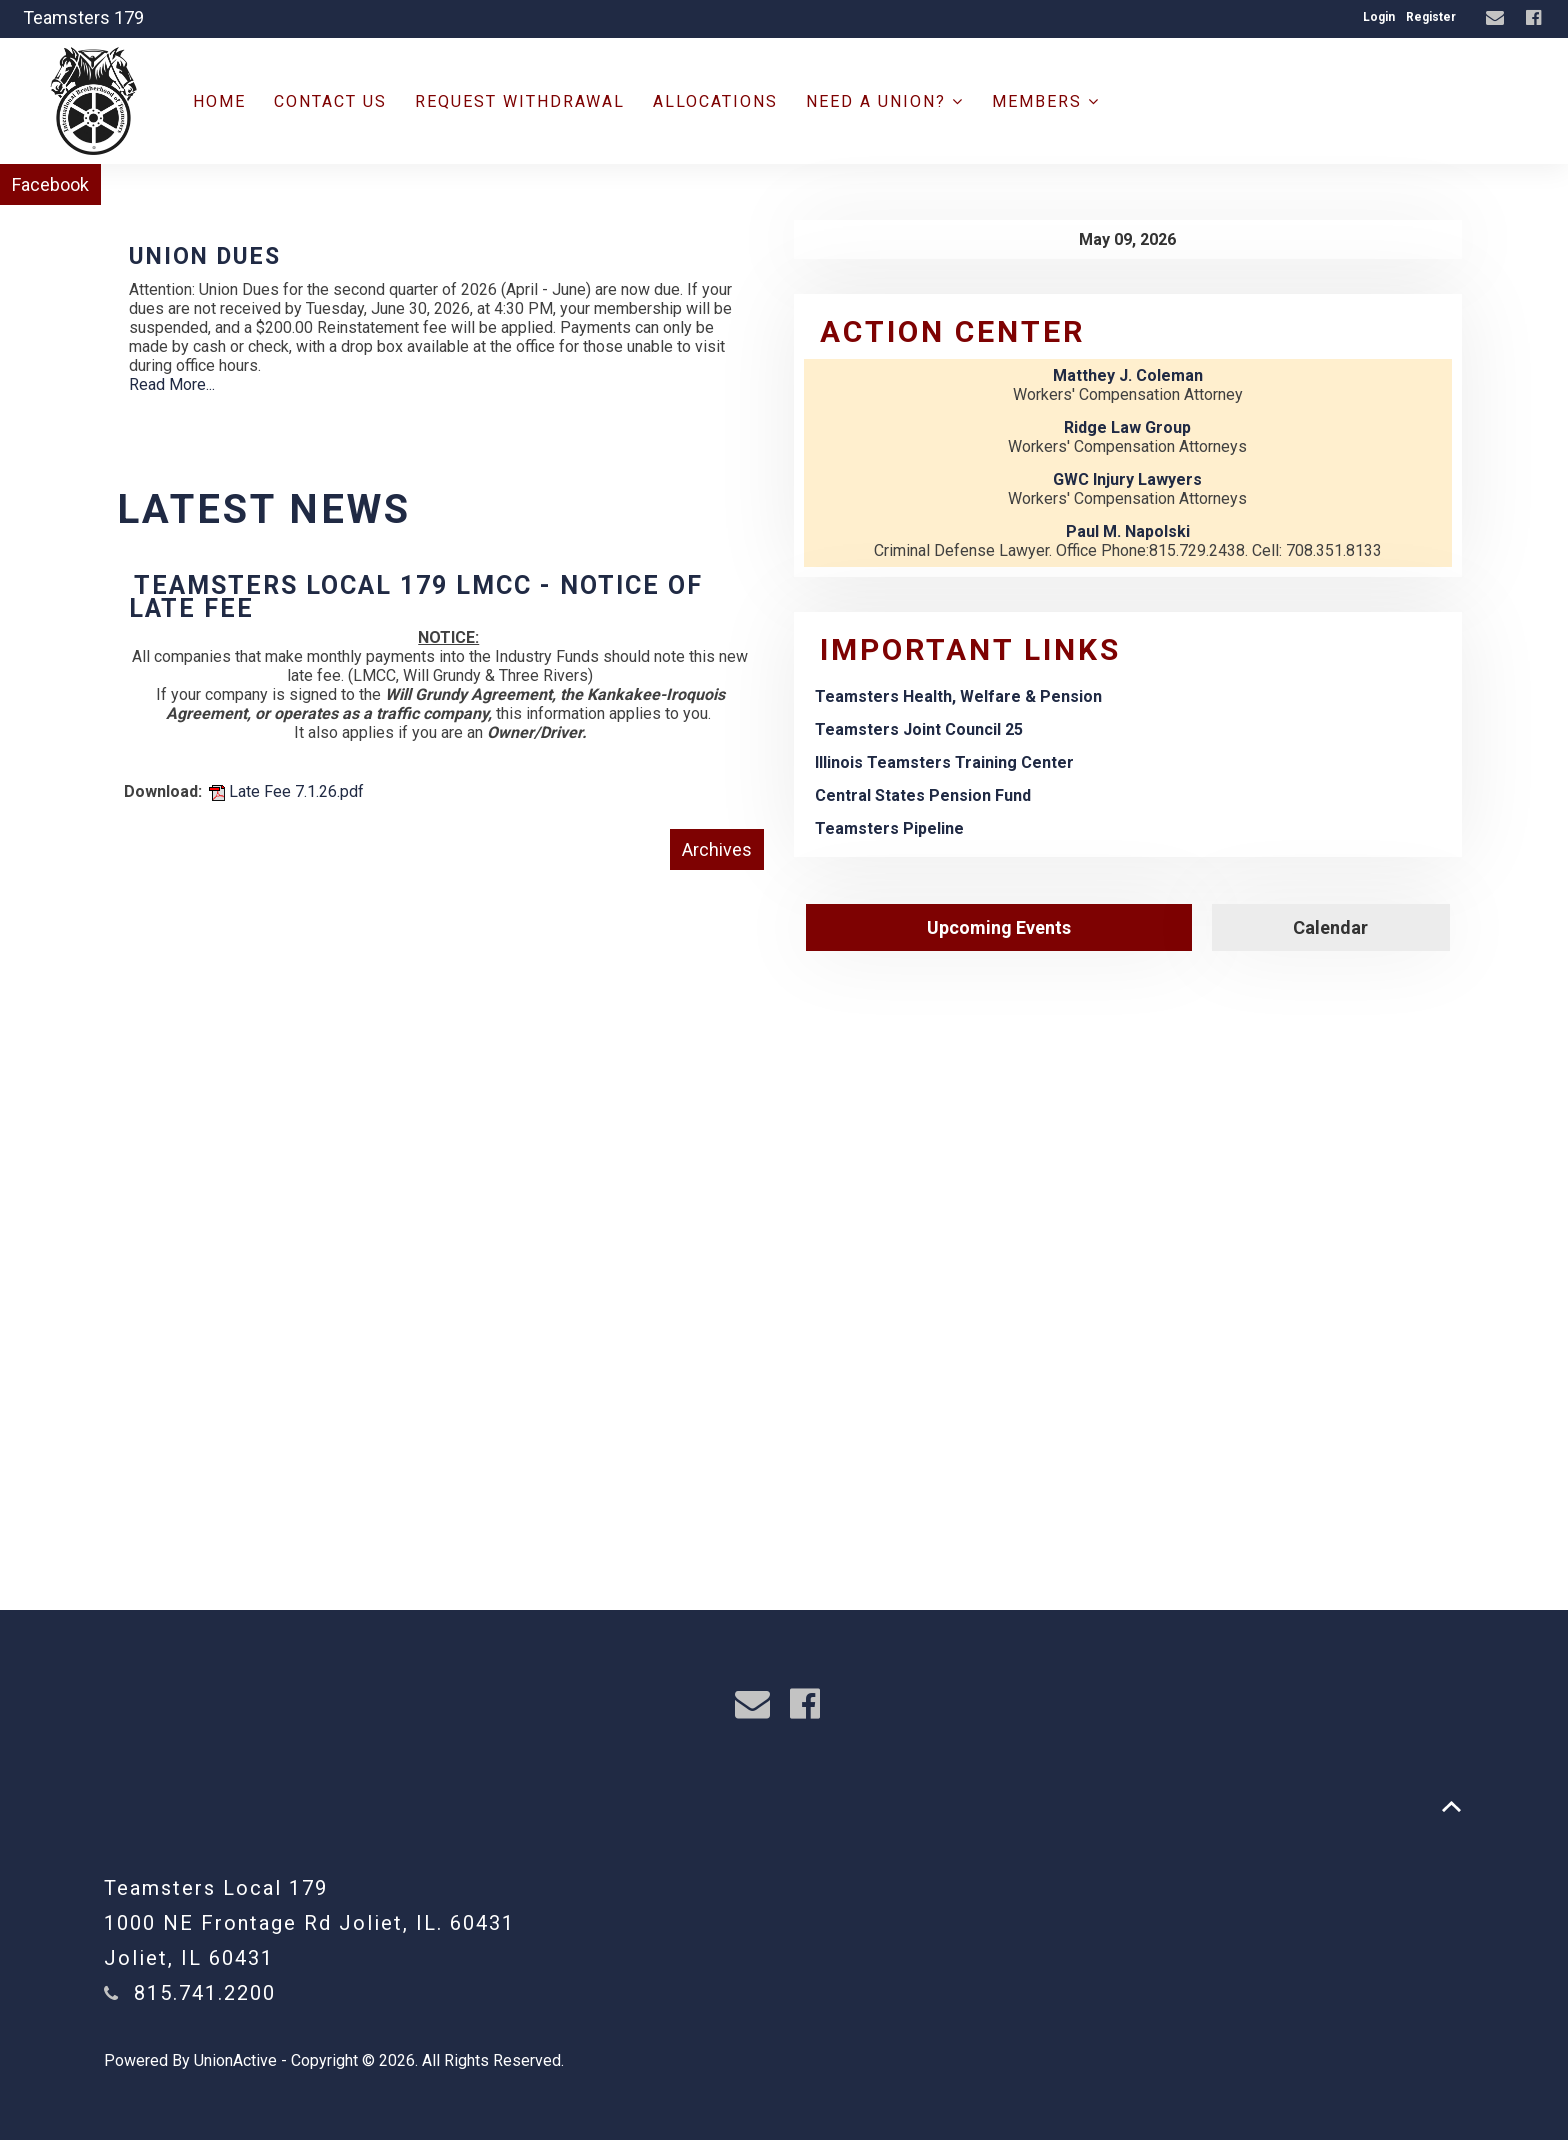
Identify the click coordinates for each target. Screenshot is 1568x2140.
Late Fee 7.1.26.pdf (286, 791)
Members (1046, 101)
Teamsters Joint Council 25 (919, 729)
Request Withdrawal (520, 101)
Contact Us (330, 101)
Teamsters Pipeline (889, 828)
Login (1379, 17)
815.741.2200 (205, 1993)
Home (219, 101)
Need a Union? (885, 101)
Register (1431, 17)
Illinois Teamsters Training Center (944, 762)
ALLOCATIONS (715, 101)
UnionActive (235, 2060)
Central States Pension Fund (923, 795)
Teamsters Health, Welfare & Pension (958, 696)
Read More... (172, 384)
